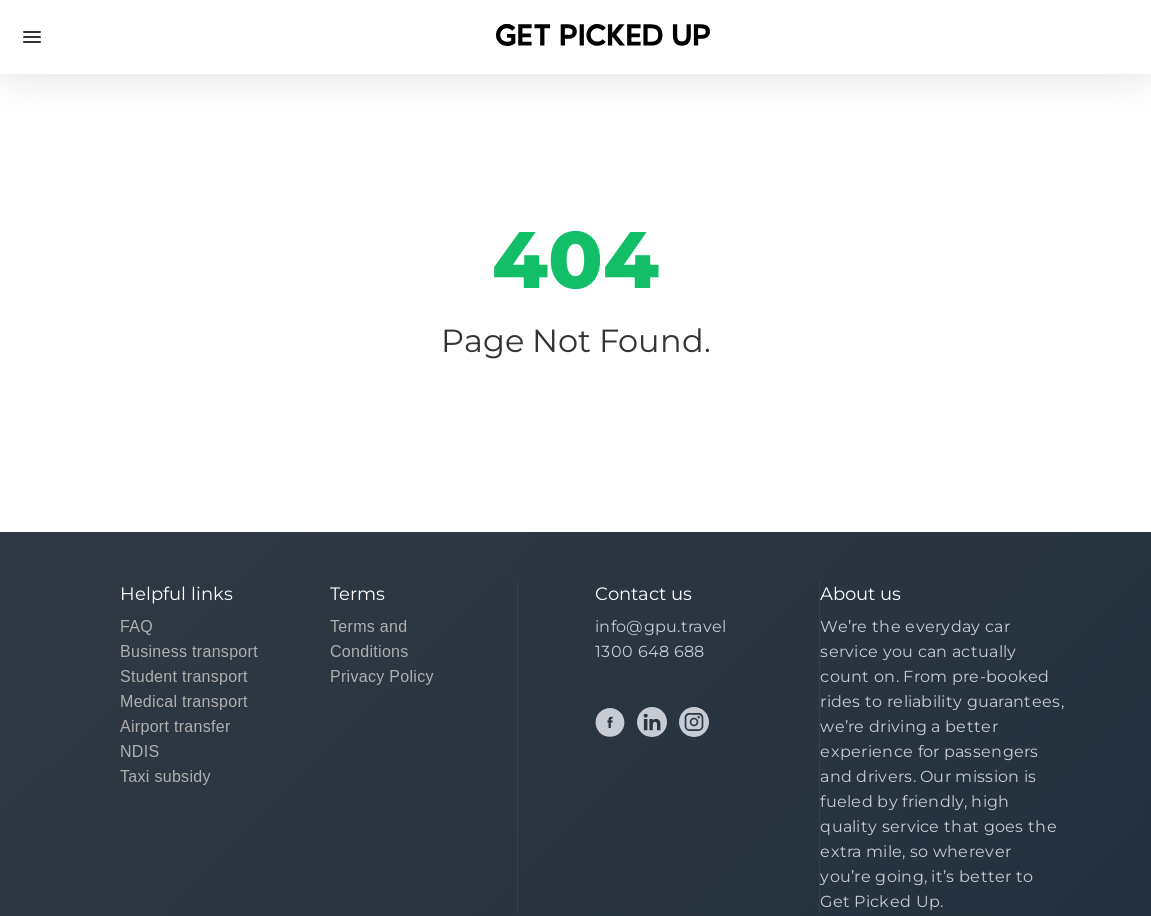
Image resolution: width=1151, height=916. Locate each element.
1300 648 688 (650, 651)
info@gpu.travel (661, 626)
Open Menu (32, 37)
